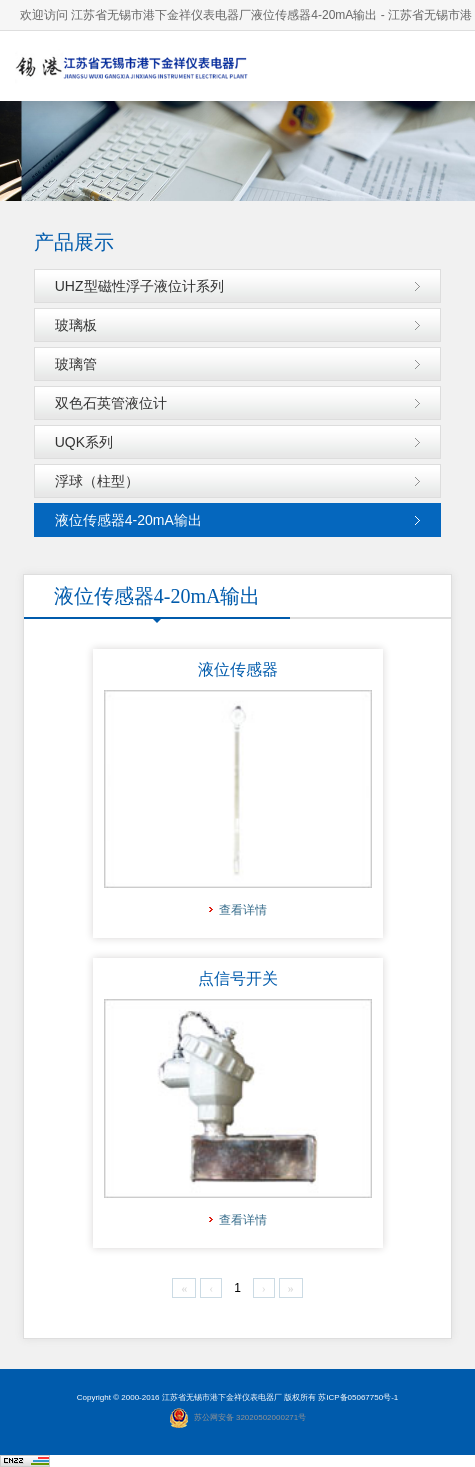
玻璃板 (76, 325)
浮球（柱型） (97, 481)
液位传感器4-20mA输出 (128, 520)
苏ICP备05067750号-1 (358, 1397)
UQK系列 (84, 442)
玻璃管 (76, 364)
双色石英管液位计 (111, 403)
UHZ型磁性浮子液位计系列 (139, 286)
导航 (440, 65)
